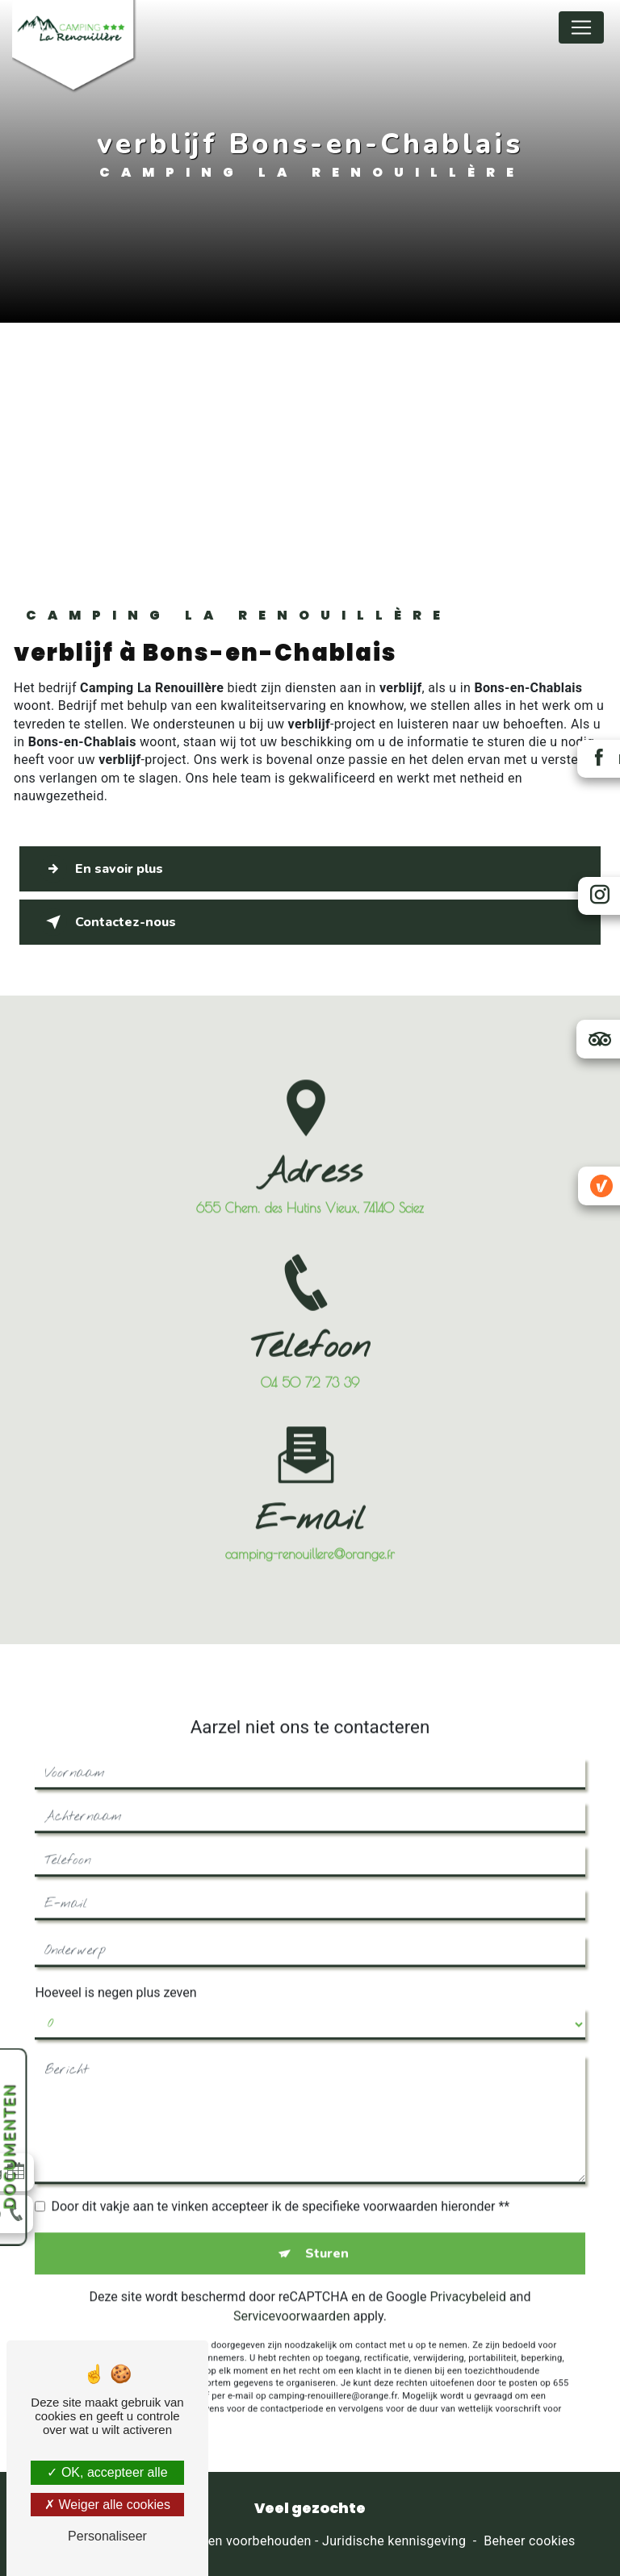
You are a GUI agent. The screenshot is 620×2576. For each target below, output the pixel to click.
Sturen (327, 2175)
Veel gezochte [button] (310, 2508)
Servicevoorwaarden (291, 2237)
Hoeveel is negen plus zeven (115, 1914)
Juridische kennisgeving (394, 2541)
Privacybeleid (467, 2218)
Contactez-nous (108, 922)
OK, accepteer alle (107, 2472)
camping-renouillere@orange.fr (310, 1475)
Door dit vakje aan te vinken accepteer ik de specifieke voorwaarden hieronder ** (280, 2128)
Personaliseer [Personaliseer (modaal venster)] (107, 2536)
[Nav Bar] (581, 27)
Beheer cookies (529, 2541)
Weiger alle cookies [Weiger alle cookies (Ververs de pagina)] (107, 2504)
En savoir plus (102, 869)
